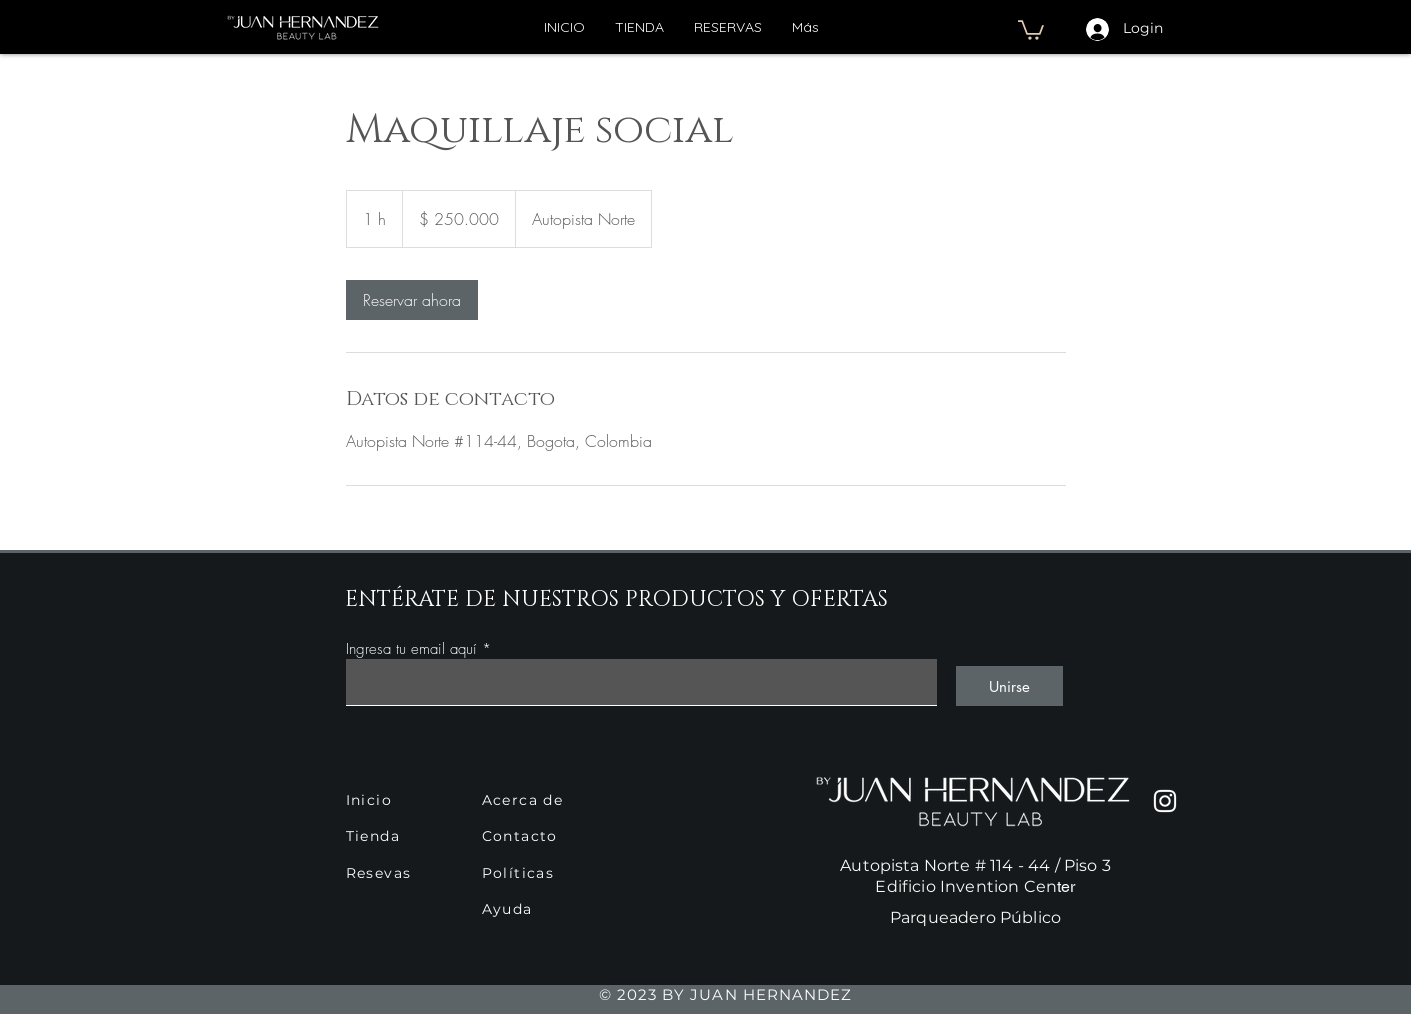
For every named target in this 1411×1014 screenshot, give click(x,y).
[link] (412, 300)
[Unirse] (1009, 686)
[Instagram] (1165, 801)
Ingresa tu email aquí (411, 649)
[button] (1031, 29)
